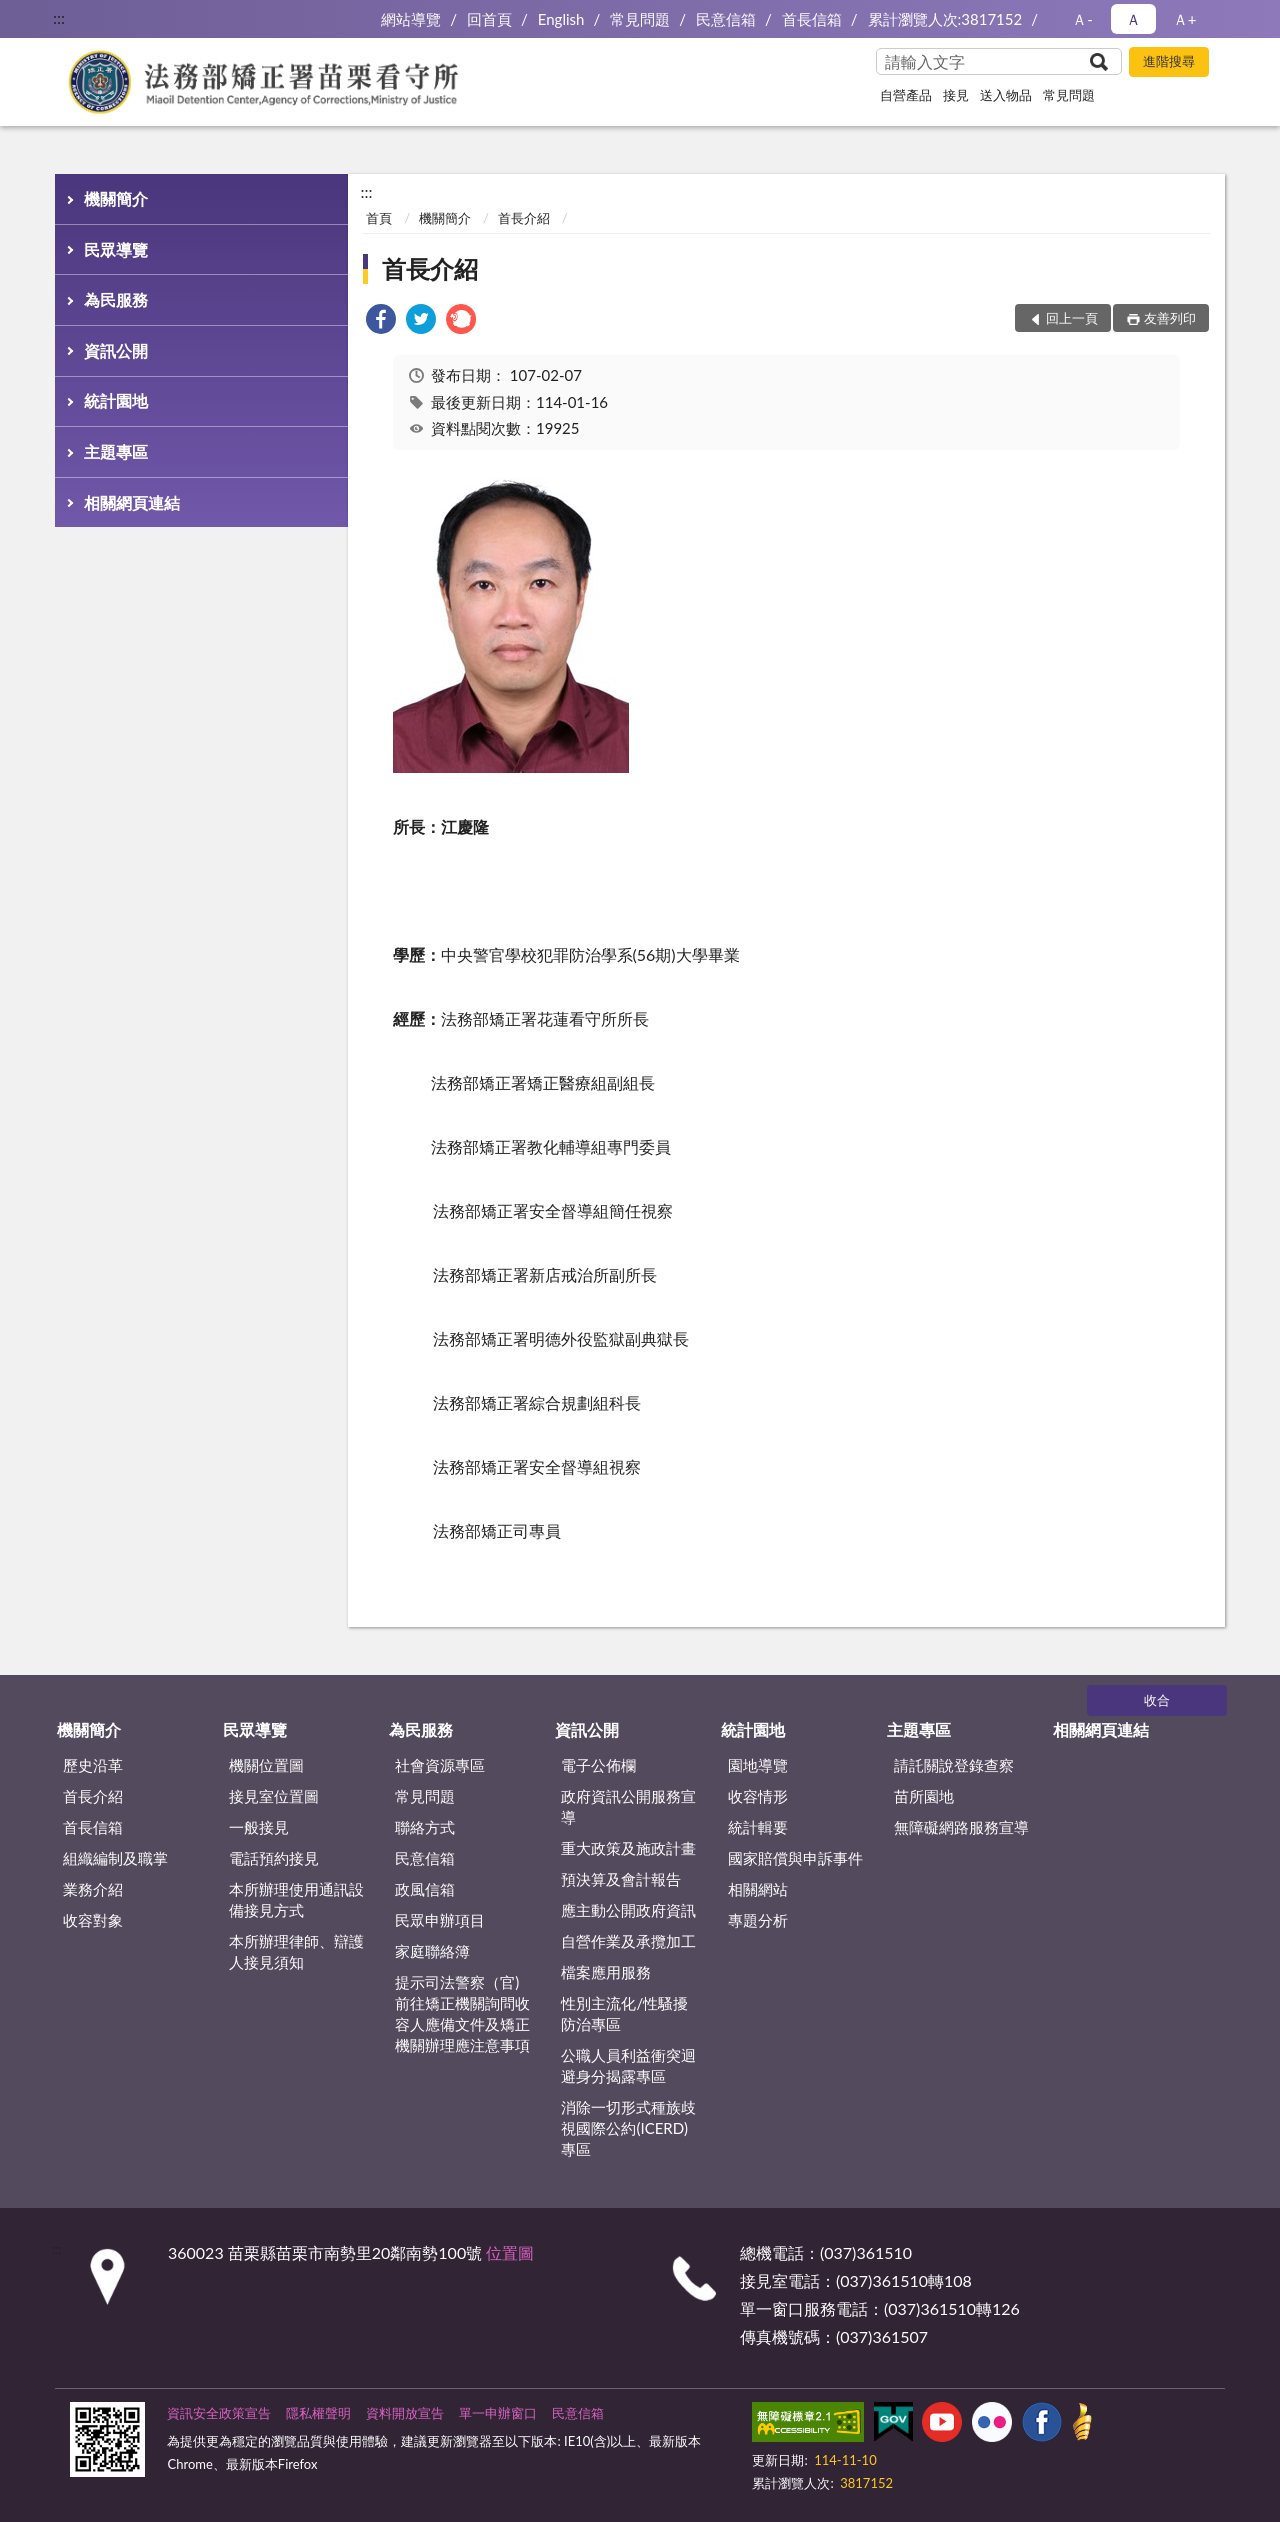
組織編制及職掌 (115, 1858)
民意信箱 (726, 19)
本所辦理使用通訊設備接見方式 (296, 1899)
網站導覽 (411, 19)
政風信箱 (425, 1889)
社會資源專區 (440, 1765)
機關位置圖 (266, 1765)
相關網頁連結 (132, 502)
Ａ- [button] (1082, 19)
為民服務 (116, 299)
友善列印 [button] (1170, 318)
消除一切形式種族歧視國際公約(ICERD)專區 (628, 2128)
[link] (381, 321)
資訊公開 (116, 350)
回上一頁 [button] (1072, 318)
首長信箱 (812, 19)
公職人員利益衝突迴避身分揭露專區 (628, 2065)
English (561, 19)
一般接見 (259, 1827)
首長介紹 (524, 218)
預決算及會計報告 (621, 1879)
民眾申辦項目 (440, 1920)
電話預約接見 (274, 1858)
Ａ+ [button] (1185, 19)
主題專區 (116, 451)
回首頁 (489, 19)
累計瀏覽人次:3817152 (945, 19)
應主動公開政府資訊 (628, 1910)
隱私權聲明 (318, 2413)
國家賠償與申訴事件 (795, 1858)
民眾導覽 (116, 249)
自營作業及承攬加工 (628, 1941)
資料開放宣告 (405, 2413)
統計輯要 (758, 1827)
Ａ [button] (1133, 19)
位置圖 (510, 2252)
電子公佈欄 (598, 1765)
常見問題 (640, 19)
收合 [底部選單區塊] (1157, 1700)
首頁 (379, 218)
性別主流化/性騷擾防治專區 (624, 2013)
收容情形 (758, 1796)
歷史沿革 (93, 1765)
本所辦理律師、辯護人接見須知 (296, 1951)
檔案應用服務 (606, 1972)
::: (59, 17)
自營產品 (906, 95)
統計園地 (116, 400)
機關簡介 (116, 198)
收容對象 (93, 1920)
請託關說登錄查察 (954, 1765)
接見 (956, 95)
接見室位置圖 (274, 1796)
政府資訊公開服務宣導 (628, 1806)
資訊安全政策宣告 (219, 2413)
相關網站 (758, 1889)
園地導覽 (758, 1765)
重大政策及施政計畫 (628, 1848)
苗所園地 (924, 1796)
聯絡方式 (425, 1827)
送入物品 (1006, 95)
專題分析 (758, 1920)
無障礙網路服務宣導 (961, 1827)
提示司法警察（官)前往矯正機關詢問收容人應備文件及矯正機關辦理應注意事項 (462, 2013)
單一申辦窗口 (498, 2413)
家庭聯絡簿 (432, 1951)
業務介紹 (93, 1889)
